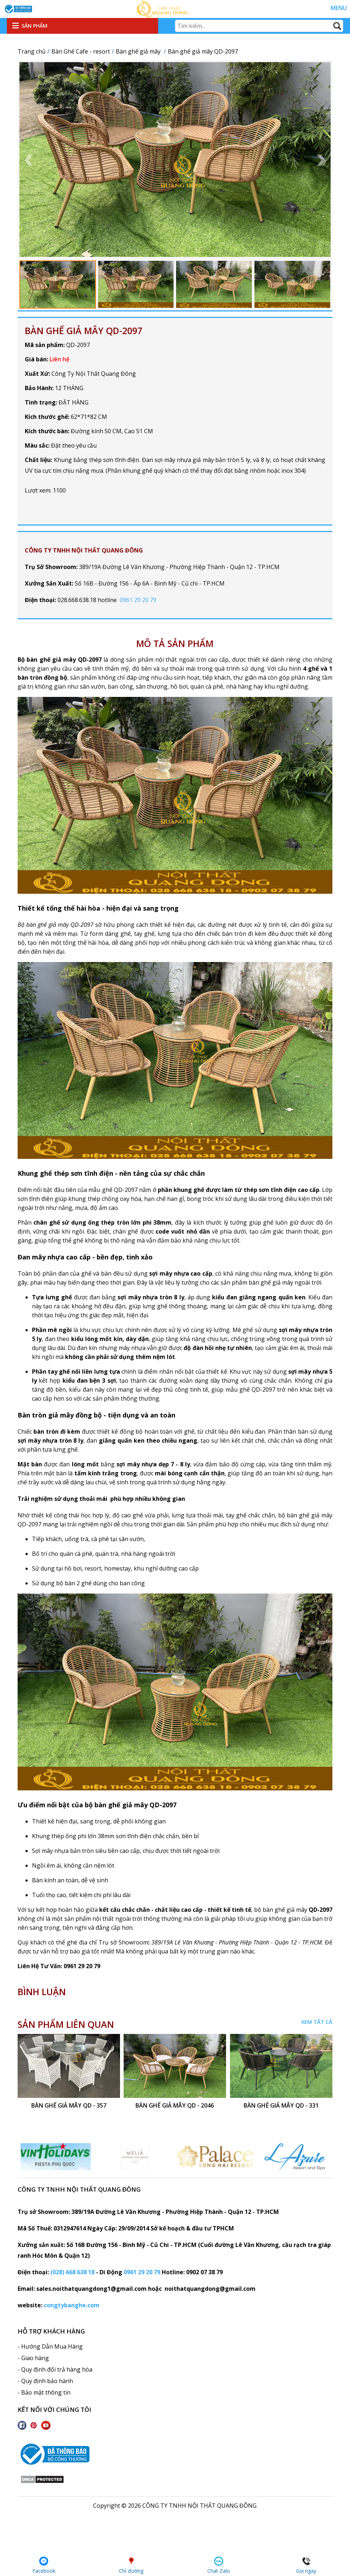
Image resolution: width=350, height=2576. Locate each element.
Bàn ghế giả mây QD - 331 (281, 2106)
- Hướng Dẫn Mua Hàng (50, 2346)
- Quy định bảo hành (45, 2381)
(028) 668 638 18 (72, 2272)
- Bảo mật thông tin (44, 2392)
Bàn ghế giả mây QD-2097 (83, 330)
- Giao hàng (33, 2358)
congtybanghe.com (72, 2305)
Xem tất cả (316, 2021)
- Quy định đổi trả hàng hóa (55, 2369)
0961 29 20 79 (138, 600)
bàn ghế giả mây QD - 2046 (175, 2106)
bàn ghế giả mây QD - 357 (68, 2106)
